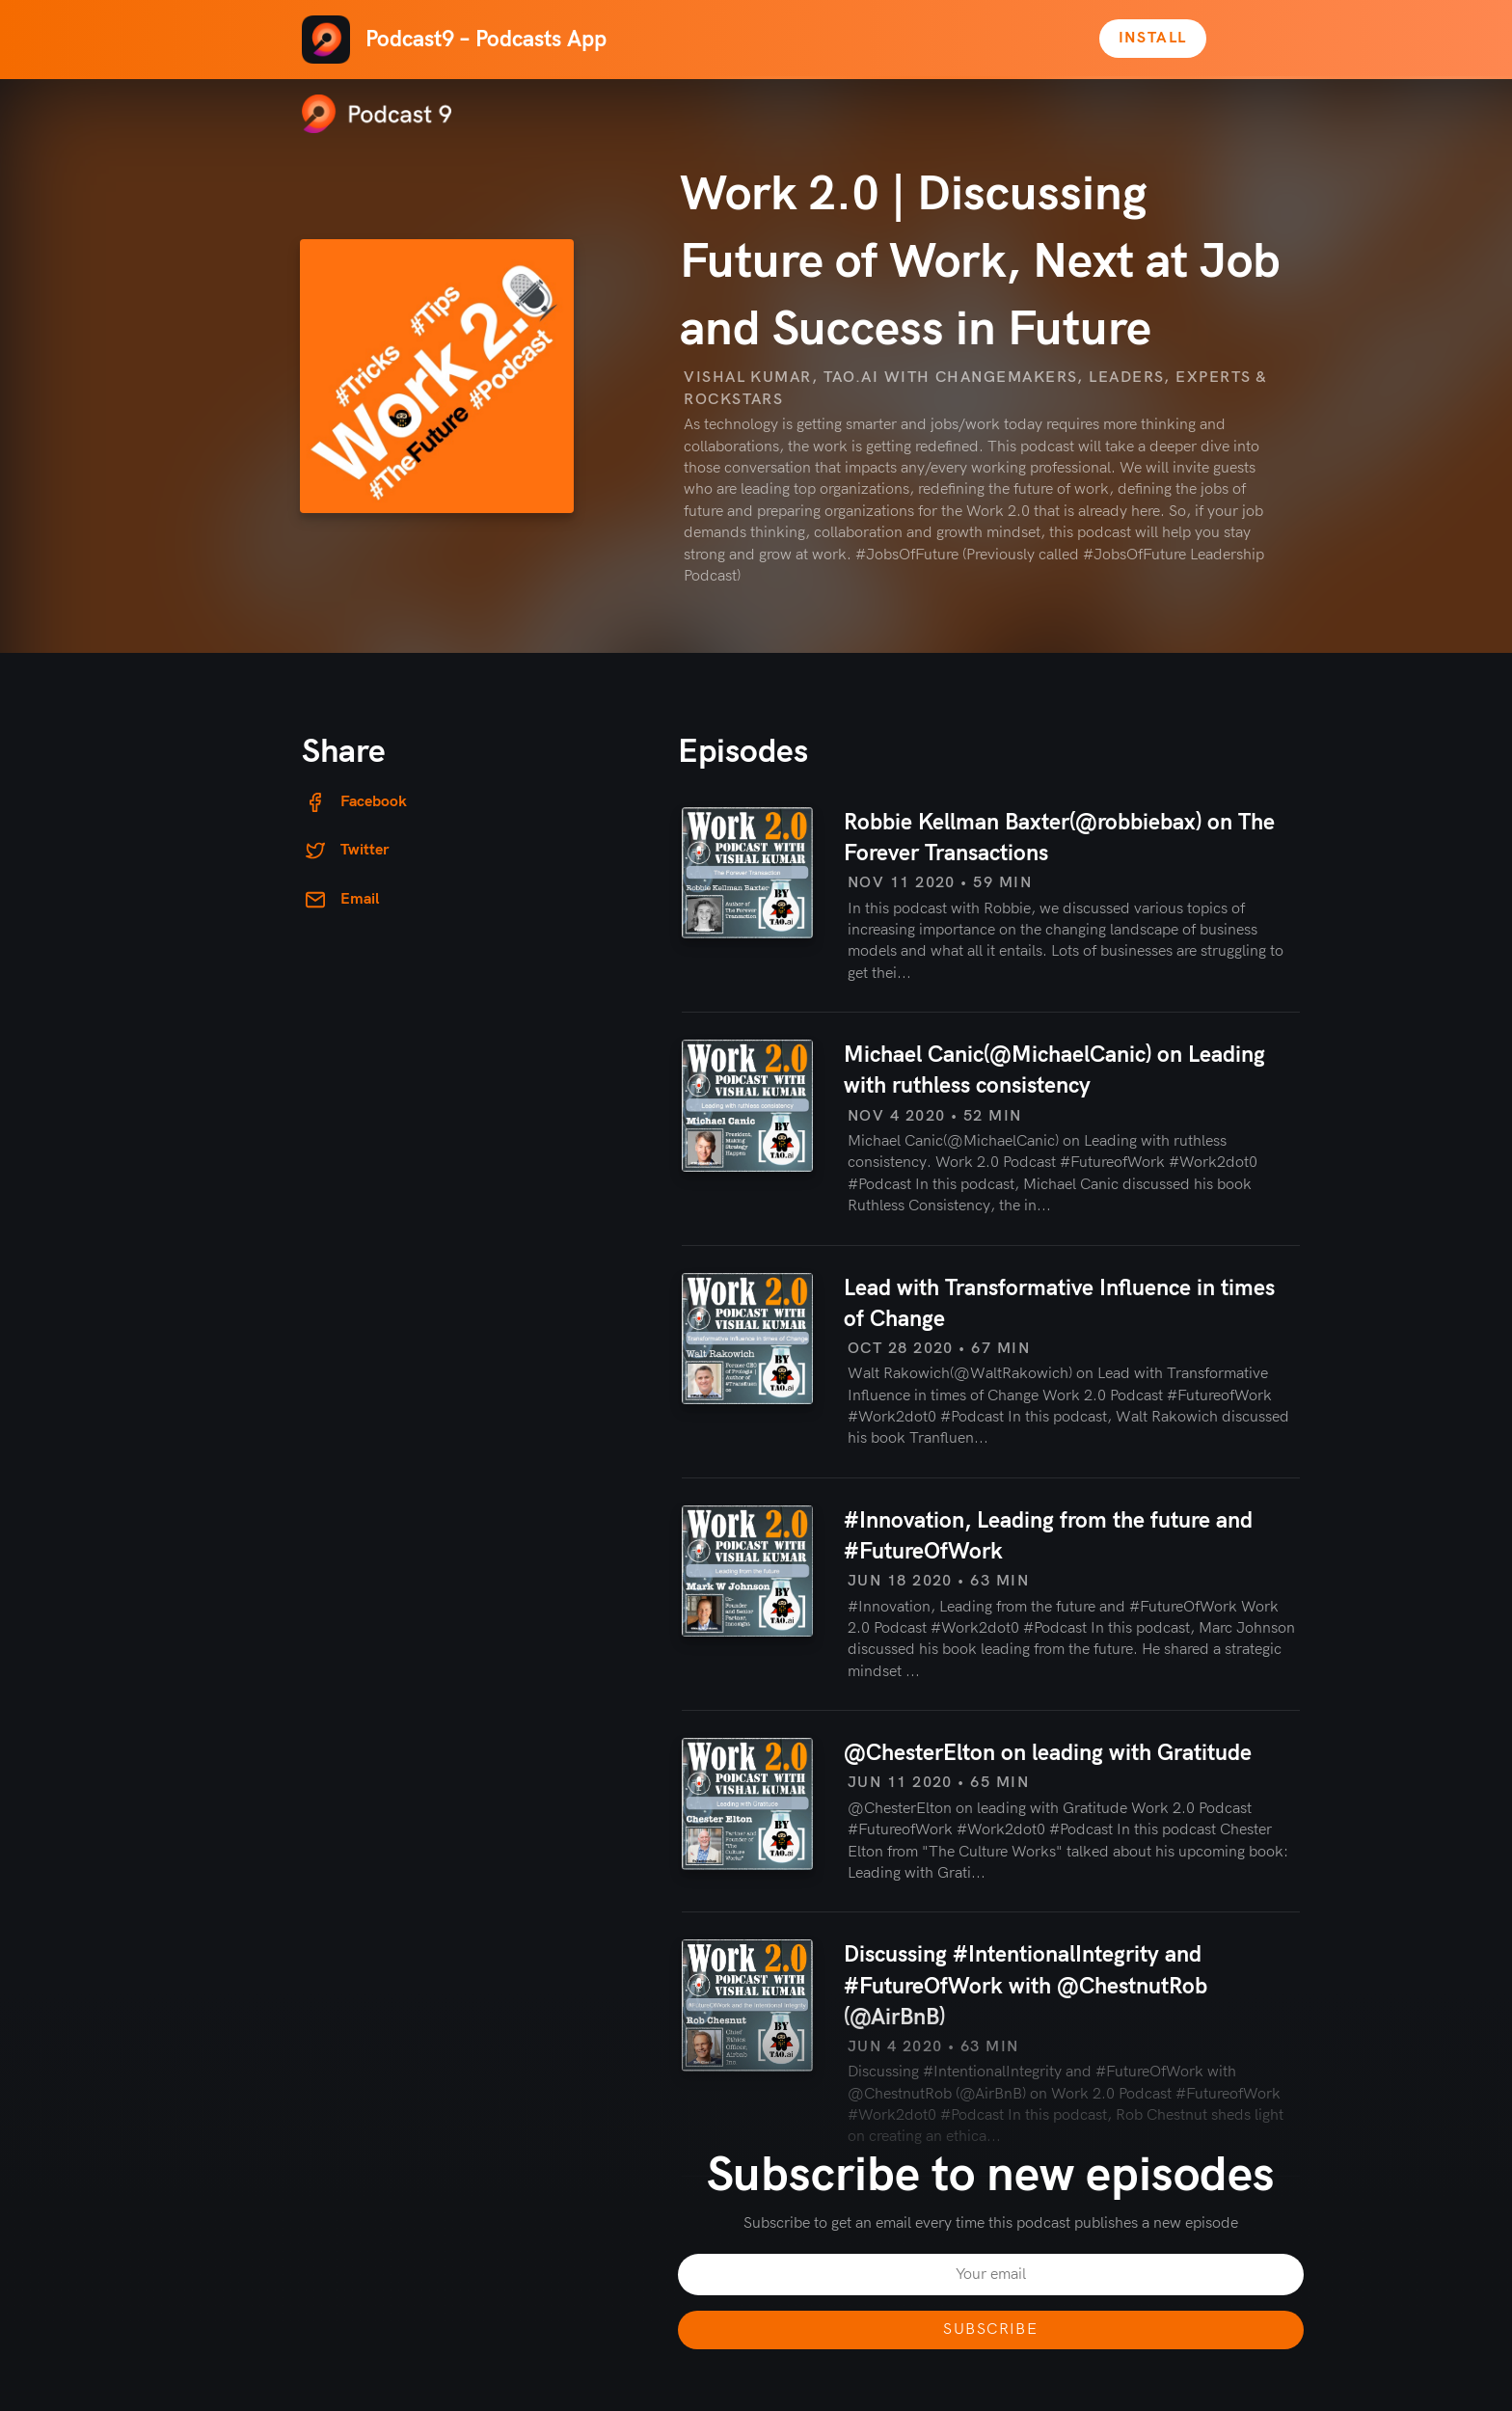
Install (1153, 38)
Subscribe (990, 2329)
